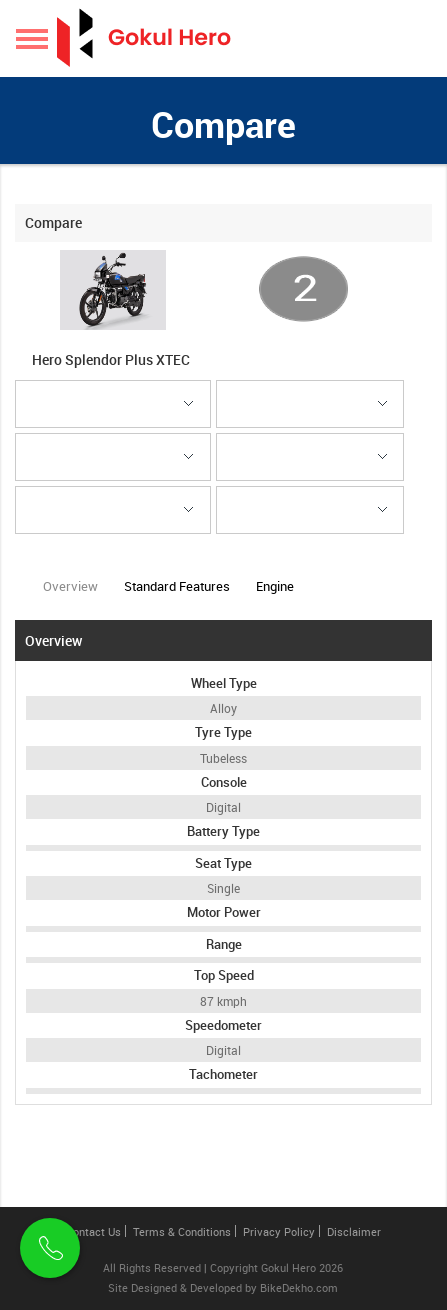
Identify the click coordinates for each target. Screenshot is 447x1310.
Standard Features (177, 586)
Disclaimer (354, 1231)
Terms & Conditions (182, 1231)
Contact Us (93, 1231)
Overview (70, 593)
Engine (275, 586)
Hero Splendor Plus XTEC (112, 359)
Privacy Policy (279, 1231)
